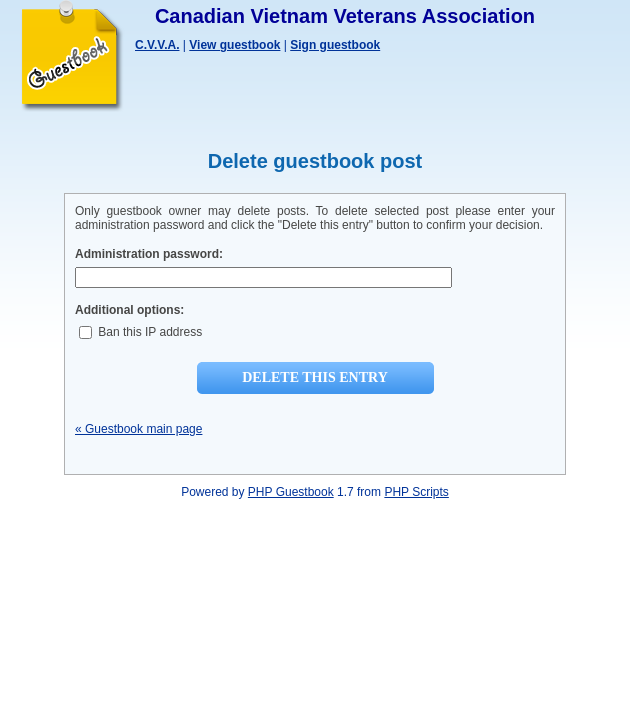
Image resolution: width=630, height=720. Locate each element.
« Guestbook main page (138, 429)
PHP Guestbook (291, 492)
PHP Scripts (416, 492)
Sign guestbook (335, 45)
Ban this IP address (140, 332)
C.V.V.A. (157, 45)
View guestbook (234, 45)
